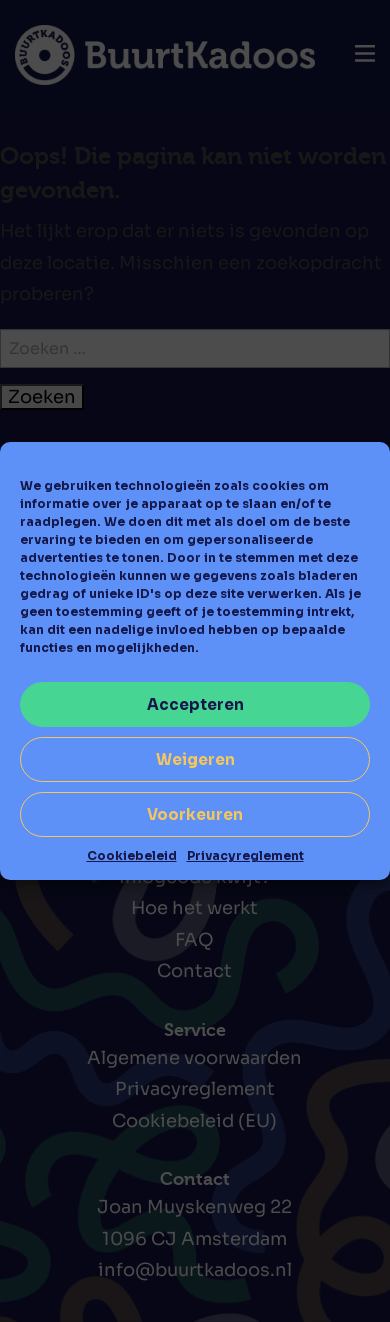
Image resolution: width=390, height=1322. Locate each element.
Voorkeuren (195, 814)
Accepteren (195, 704)
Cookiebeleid (132, 855)
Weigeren (195, 759)
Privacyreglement (245, 855)
